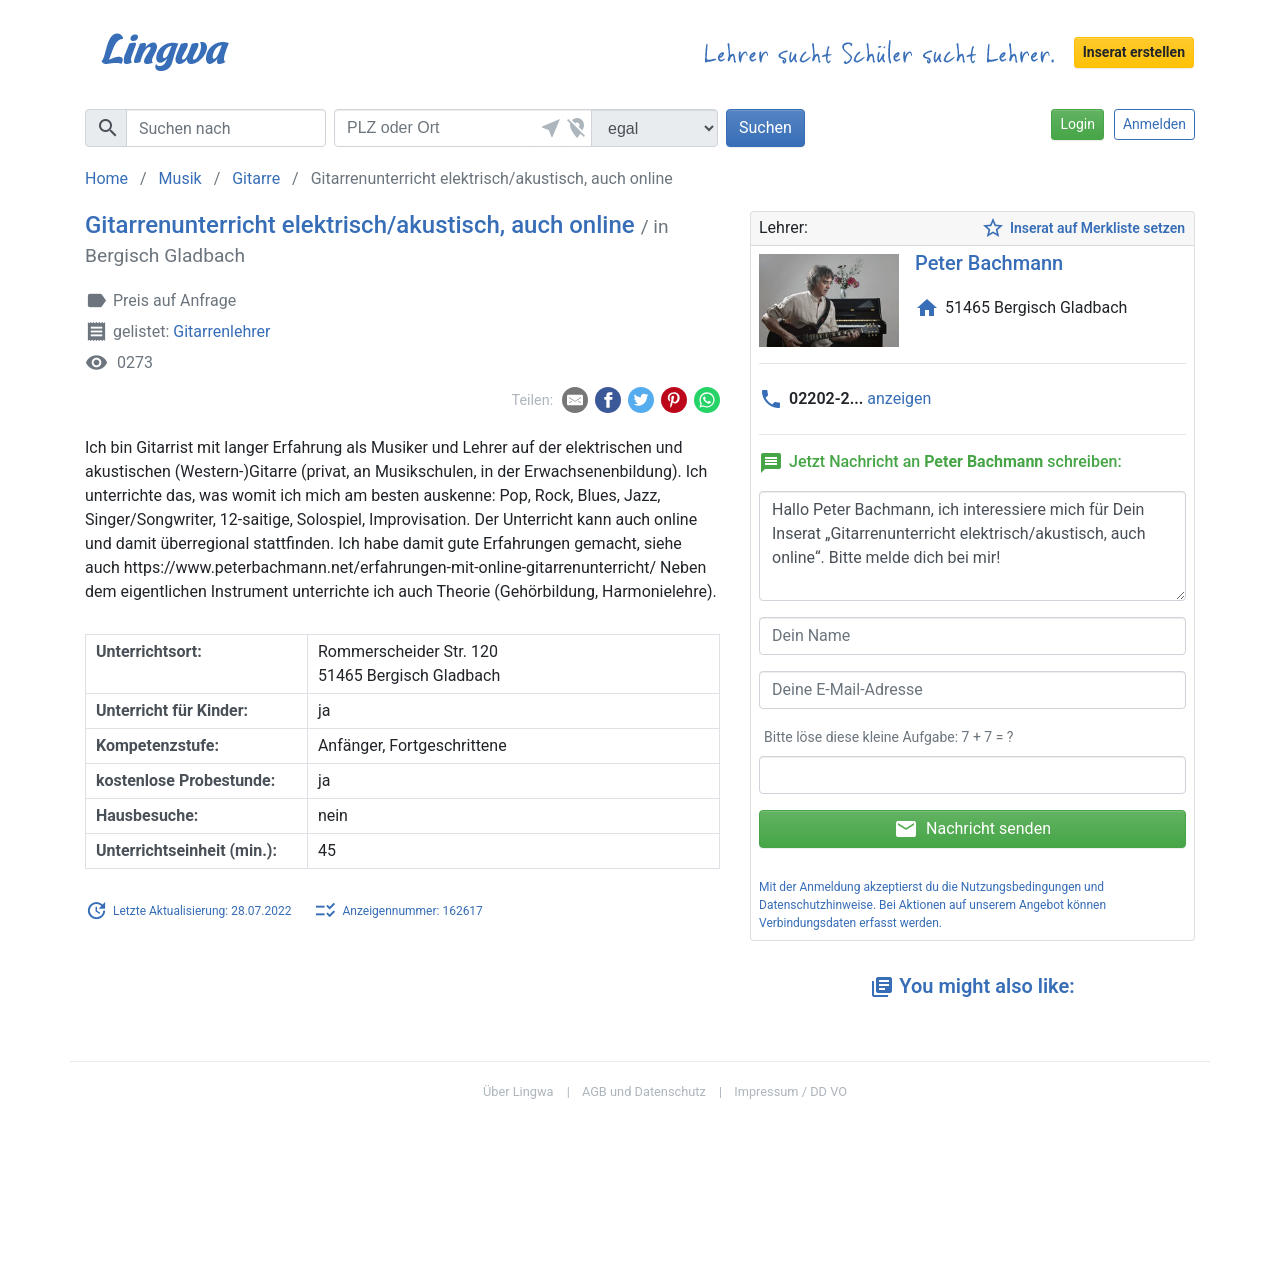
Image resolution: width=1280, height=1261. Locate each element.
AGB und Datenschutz (644, 1091)
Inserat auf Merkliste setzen (1083, 228)
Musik (180, 178)
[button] (548, 128)
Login (1077, 124)
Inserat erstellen (1134, 52)
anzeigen (899, 398)
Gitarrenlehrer (221, 331)
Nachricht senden (972, 829)
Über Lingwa (518, 1091)
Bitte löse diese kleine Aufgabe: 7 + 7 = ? (888, 737)
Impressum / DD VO (790, 1091)
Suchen (765, 127)
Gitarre (256, 178)
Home (106, 178)
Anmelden (1154, 124)
